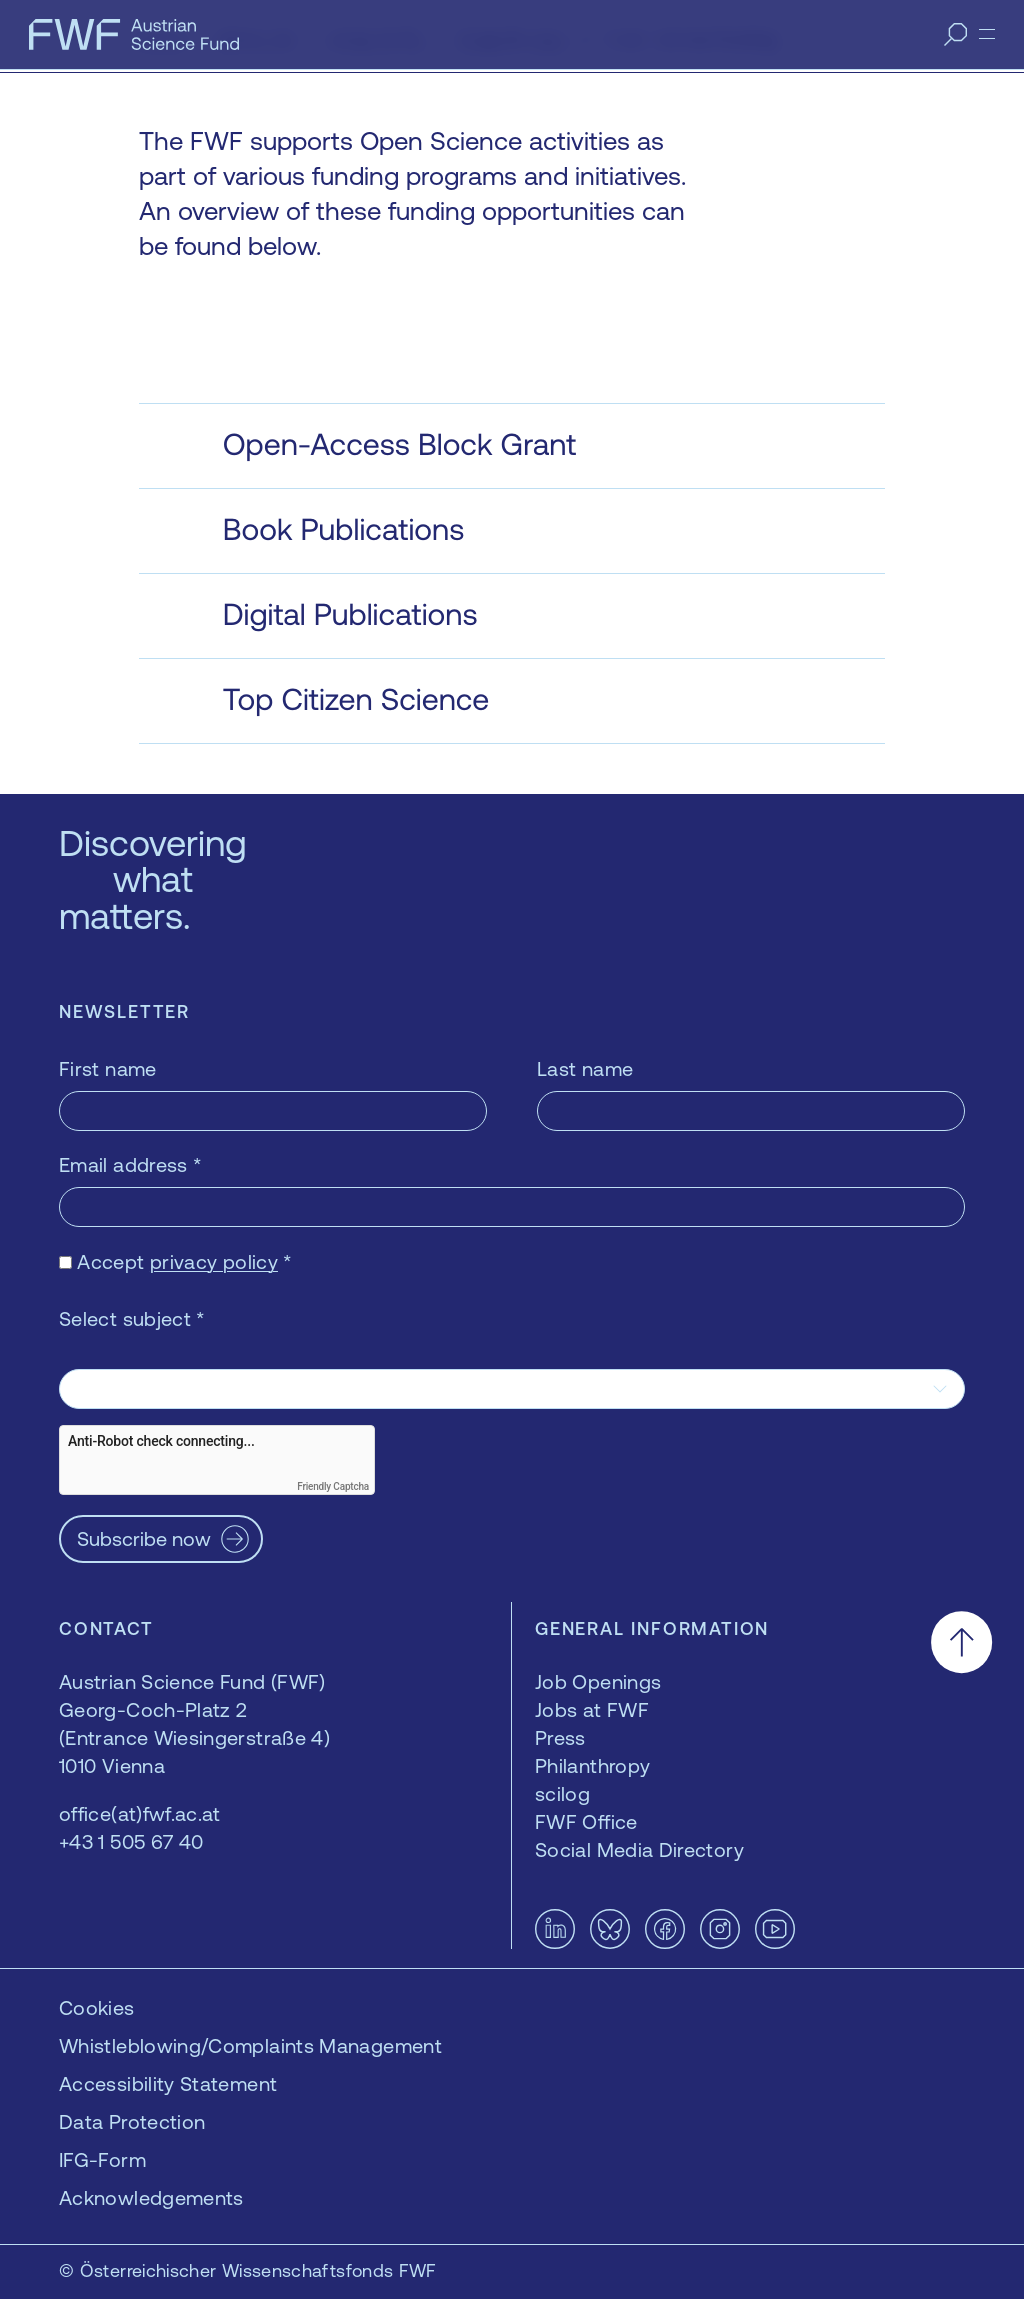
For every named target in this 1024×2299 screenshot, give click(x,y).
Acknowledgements (151, 2197)
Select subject (132, 1318)
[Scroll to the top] (961, 1641)
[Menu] (987, 34)
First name (108, 1068)
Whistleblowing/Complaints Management (250, 2045)
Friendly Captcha (333, 1486)
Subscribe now (144, 1538)
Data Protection (132, 2121)
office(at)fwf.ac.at (140, 1813)
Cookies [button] (97, 2007)
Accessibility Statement (168, 2083)
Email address (130, 1164)
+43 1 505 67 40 (131, 1841)
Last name (585, 1068)
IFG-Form (102, 2159)
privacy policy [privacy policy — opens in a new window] (214, 1261)
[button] (512, 446)
